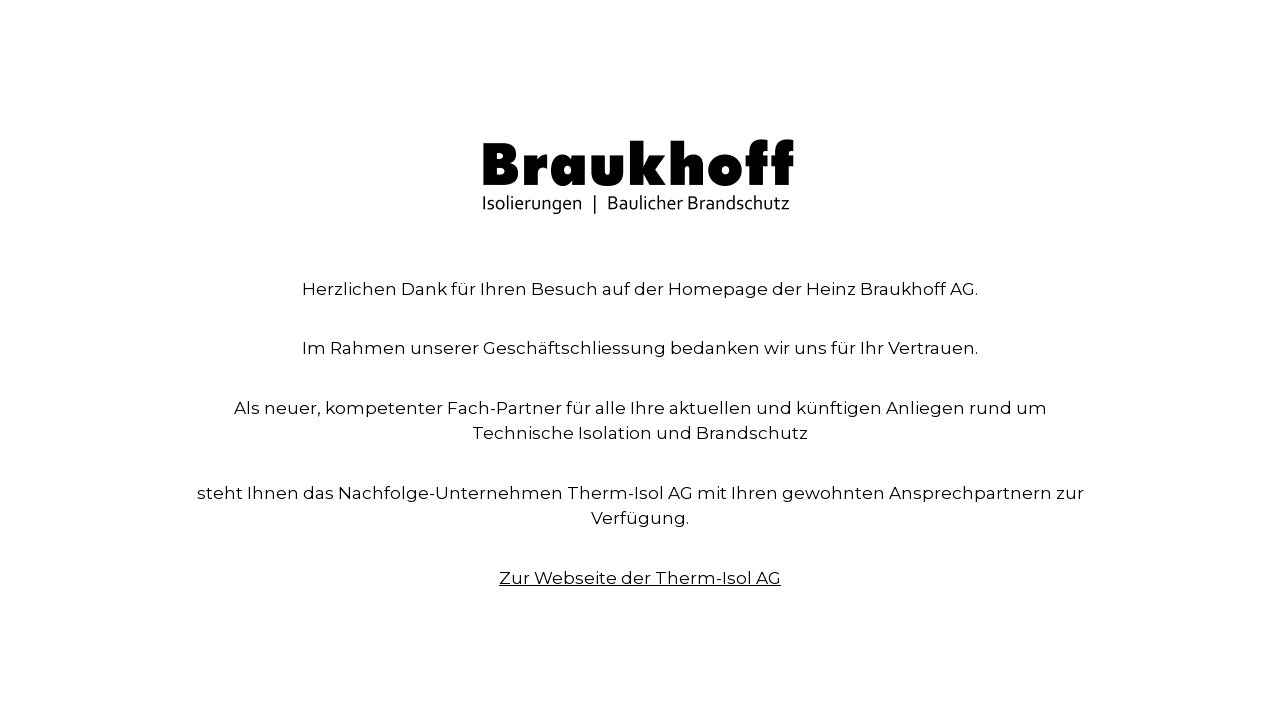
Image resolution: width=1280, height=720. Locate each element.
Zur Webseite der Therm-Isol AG (640, 578)
